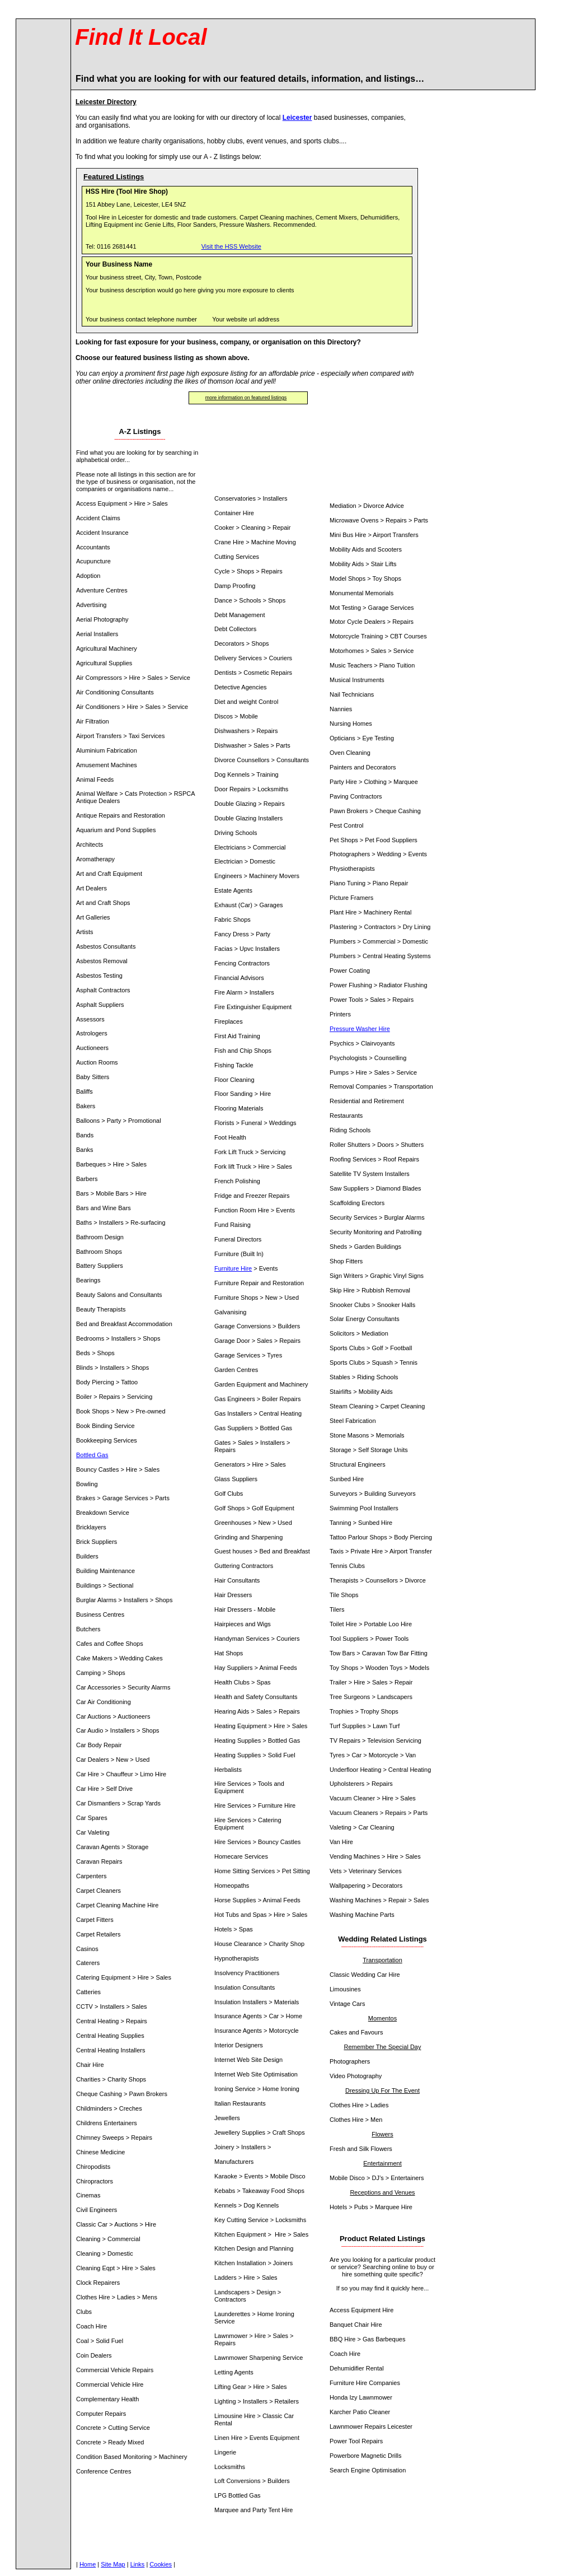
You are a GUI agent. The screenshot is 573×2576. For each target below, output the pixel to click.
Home (87, 2564)
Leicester (297, 118)
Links (137, 2564)
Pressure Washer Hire (360, 1028)
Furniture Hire (233, 1268)
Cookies (160, 2564)
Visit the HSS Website (231, 246)
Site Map (113, 2564)
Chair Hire (368, 2324)
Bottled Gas (92, 1455)
